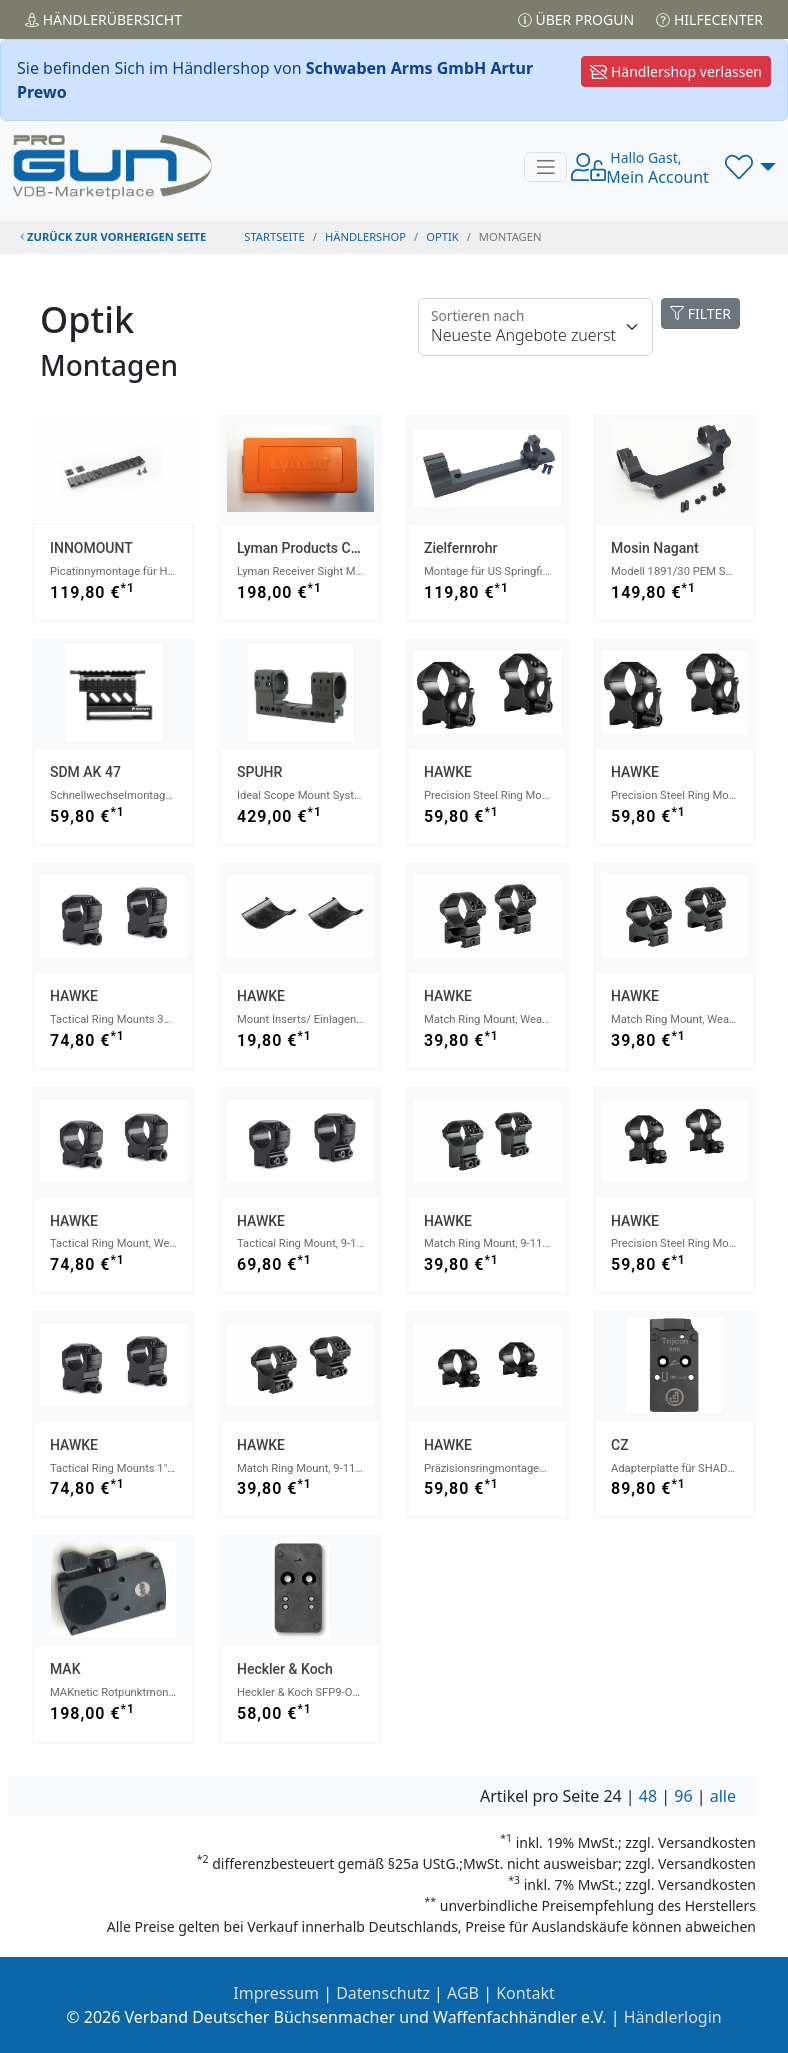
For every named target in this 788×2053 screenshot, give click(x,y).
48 (648, 1796)
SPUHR (259, 772)
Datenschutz (383, 1993)
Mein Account (657, 168)
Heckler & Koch (285, 1669)
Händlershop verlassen (676, 71)
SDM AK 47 (85, 772)
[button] (750, 167)
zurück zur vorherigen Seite (113, 236)
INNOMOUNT (91, 548)
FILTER (700, 313)
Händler (103, 19)
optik (442, 236)
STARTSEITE (274, 236)
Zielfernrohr (461, 548)
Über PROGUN (576, 19)
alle (723, 1796)
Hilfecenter (709, 19)
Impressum (276, 1993)
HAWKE (448, 772)
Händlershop (365, 236)
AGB (463, 1993)
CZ (620, 1445)
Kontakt (525, 1993)
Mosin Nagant (655, 548)
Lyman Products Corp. (306, 548)
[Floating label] (535, 327)
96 (683, 1796)
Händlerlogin (673, 2017)
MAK (65, 1669)
